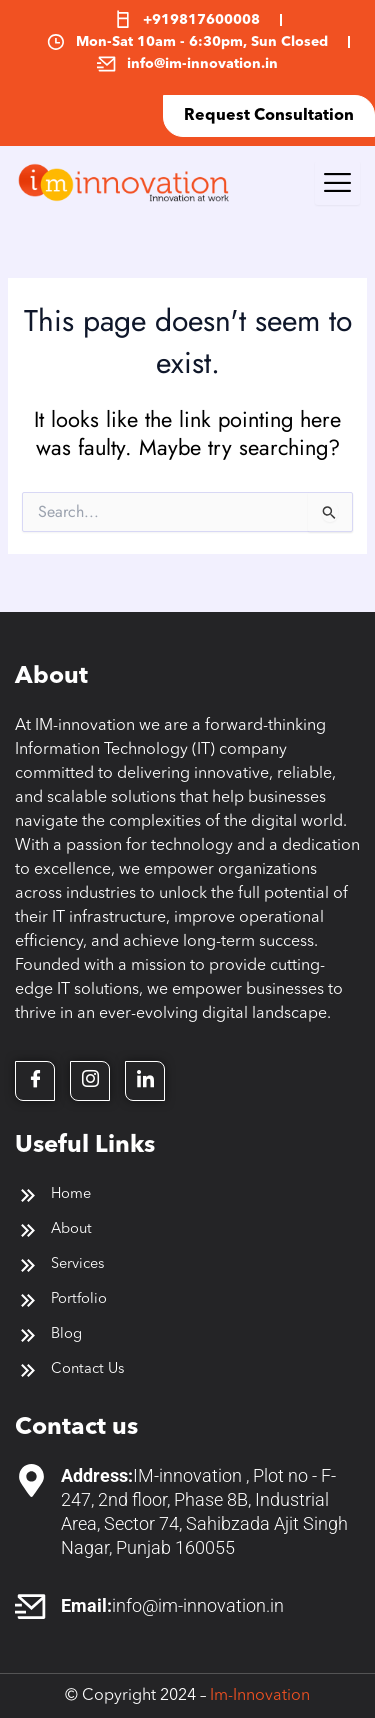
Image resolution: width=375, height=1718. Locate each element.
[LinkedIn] (145, 1081)
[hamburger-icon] (337, 183)
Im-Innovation (260, 1696)
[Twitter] (90, 1081)
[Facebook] (35, 1081)
